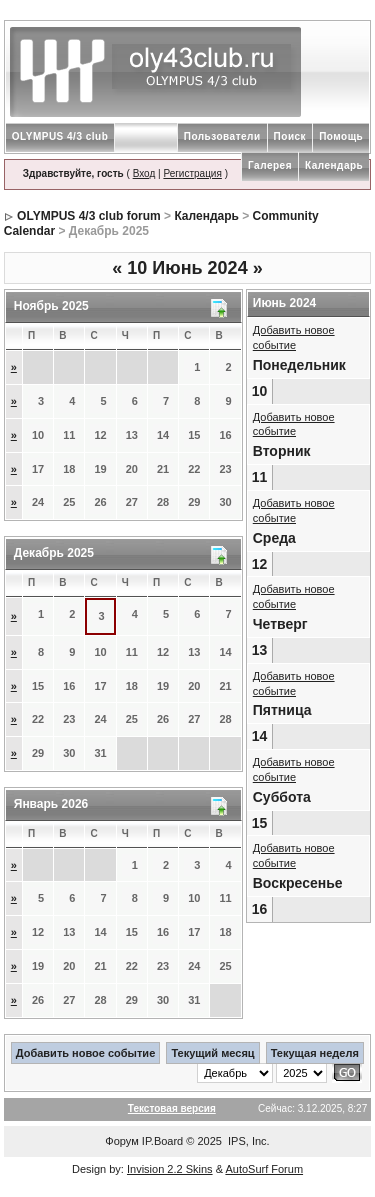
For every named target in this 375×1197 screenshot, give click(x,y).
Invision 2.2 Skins (170, 1169)
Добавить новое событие (86, 1053)
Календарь (334, 165)
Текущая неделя (315, 1053)
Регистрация (192, 173)
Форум (121, 1141)
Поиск (290, 136)
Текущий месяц (212, 1053)
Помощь (341, 136)
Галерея (270, 165)
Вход (144, 173)
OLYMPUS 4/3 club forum (89, 216)
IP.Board (162, 1141)
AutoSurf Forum (264, 1169)
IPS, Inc (247, 1141)
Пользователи (222, 136)
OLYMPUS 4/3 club (60, 136)
